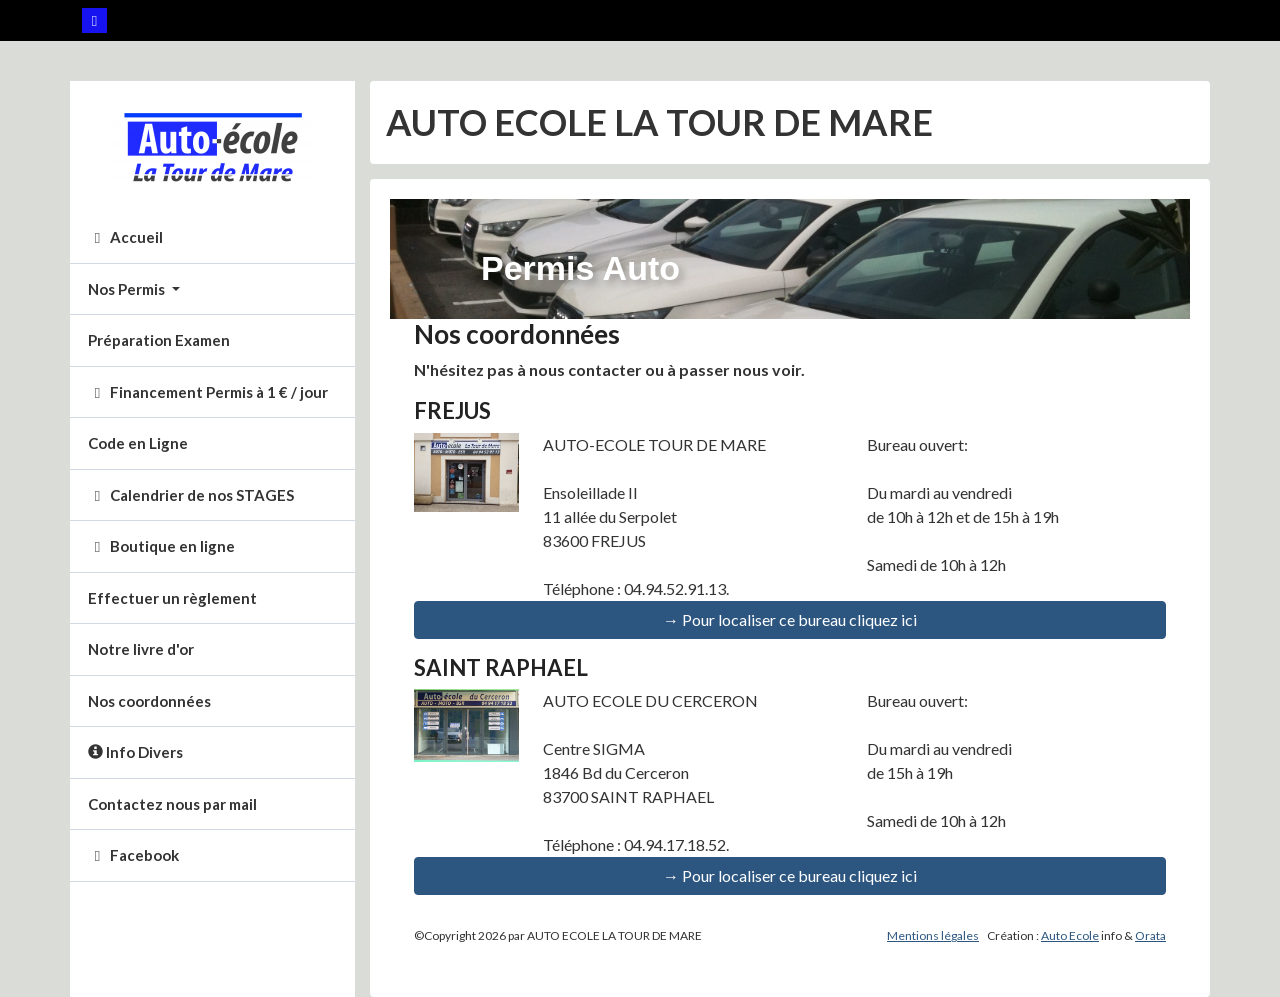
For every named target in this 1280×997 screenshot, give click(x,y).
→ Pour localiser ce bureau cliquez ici (790, 619)
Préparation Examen (159, 340)
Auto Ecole (1070, 935)
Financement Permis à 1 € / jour (208, 392)
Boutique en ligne (161, 546)
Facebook (133, 855)
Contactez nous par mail (172, 804)
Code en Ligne (138, 443)
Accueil (125, 237)
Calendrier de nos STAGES (191, 495)
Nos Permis (128, 289)
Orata (1150, 935)
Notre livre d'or (141, 649)
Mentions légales (933, 935)
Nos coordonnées (149, 701)
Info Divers (135, 752)
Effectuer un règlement (172, 598)
